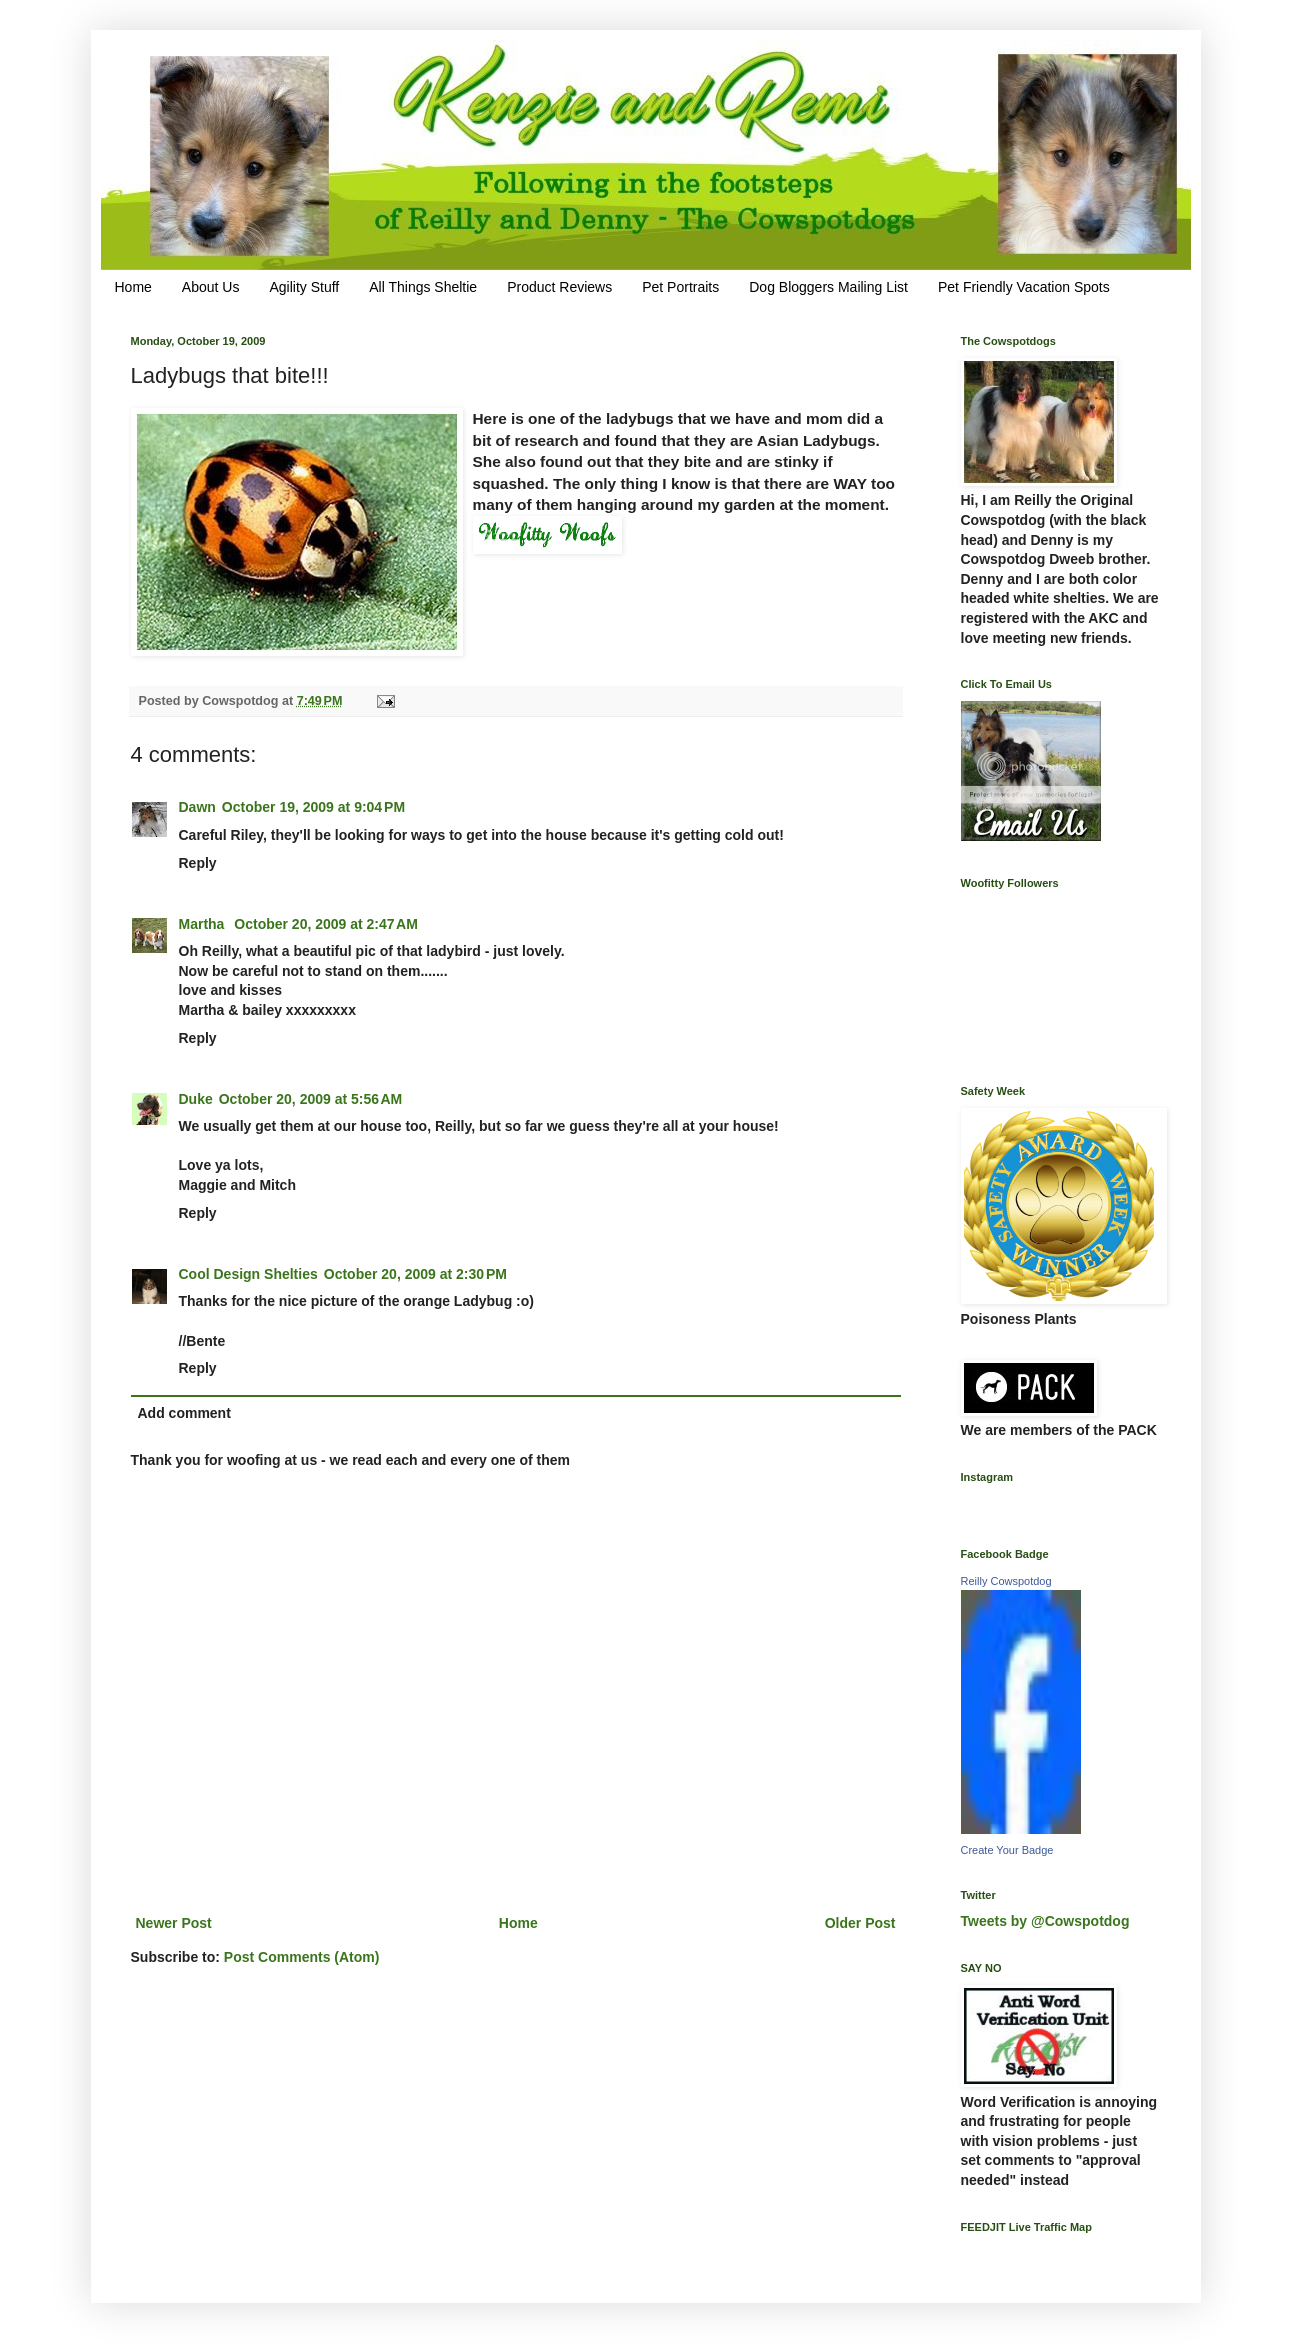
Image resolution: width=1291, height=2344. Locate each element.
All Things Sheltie (423, 287)
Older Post (860, 1923)
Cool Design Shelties (248, 1274)
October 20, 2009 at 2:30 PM (415, 1274)
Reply (198, 863)
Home (133, 287)
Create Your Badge (1007, 1850)
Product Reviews (559, 287)
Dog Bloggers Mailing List (828, 287)
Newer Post (174, 1923)
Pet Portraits (680, 287)
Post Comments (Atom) (302, 1957)
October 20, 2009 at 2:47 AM (326, 924)
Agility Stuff (304, 287)
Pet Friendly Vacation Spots (1024, 287)
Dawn (197, 807)
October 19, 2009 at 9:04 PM (313, 807)
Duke (196, 1099)
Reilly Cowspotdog (1006, 1581)
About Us (211, 287)
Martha (204, 924)
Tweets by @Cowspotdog (1045, 1921)
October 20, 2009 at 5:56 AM (311, 1099)
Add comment (184, 1413)
